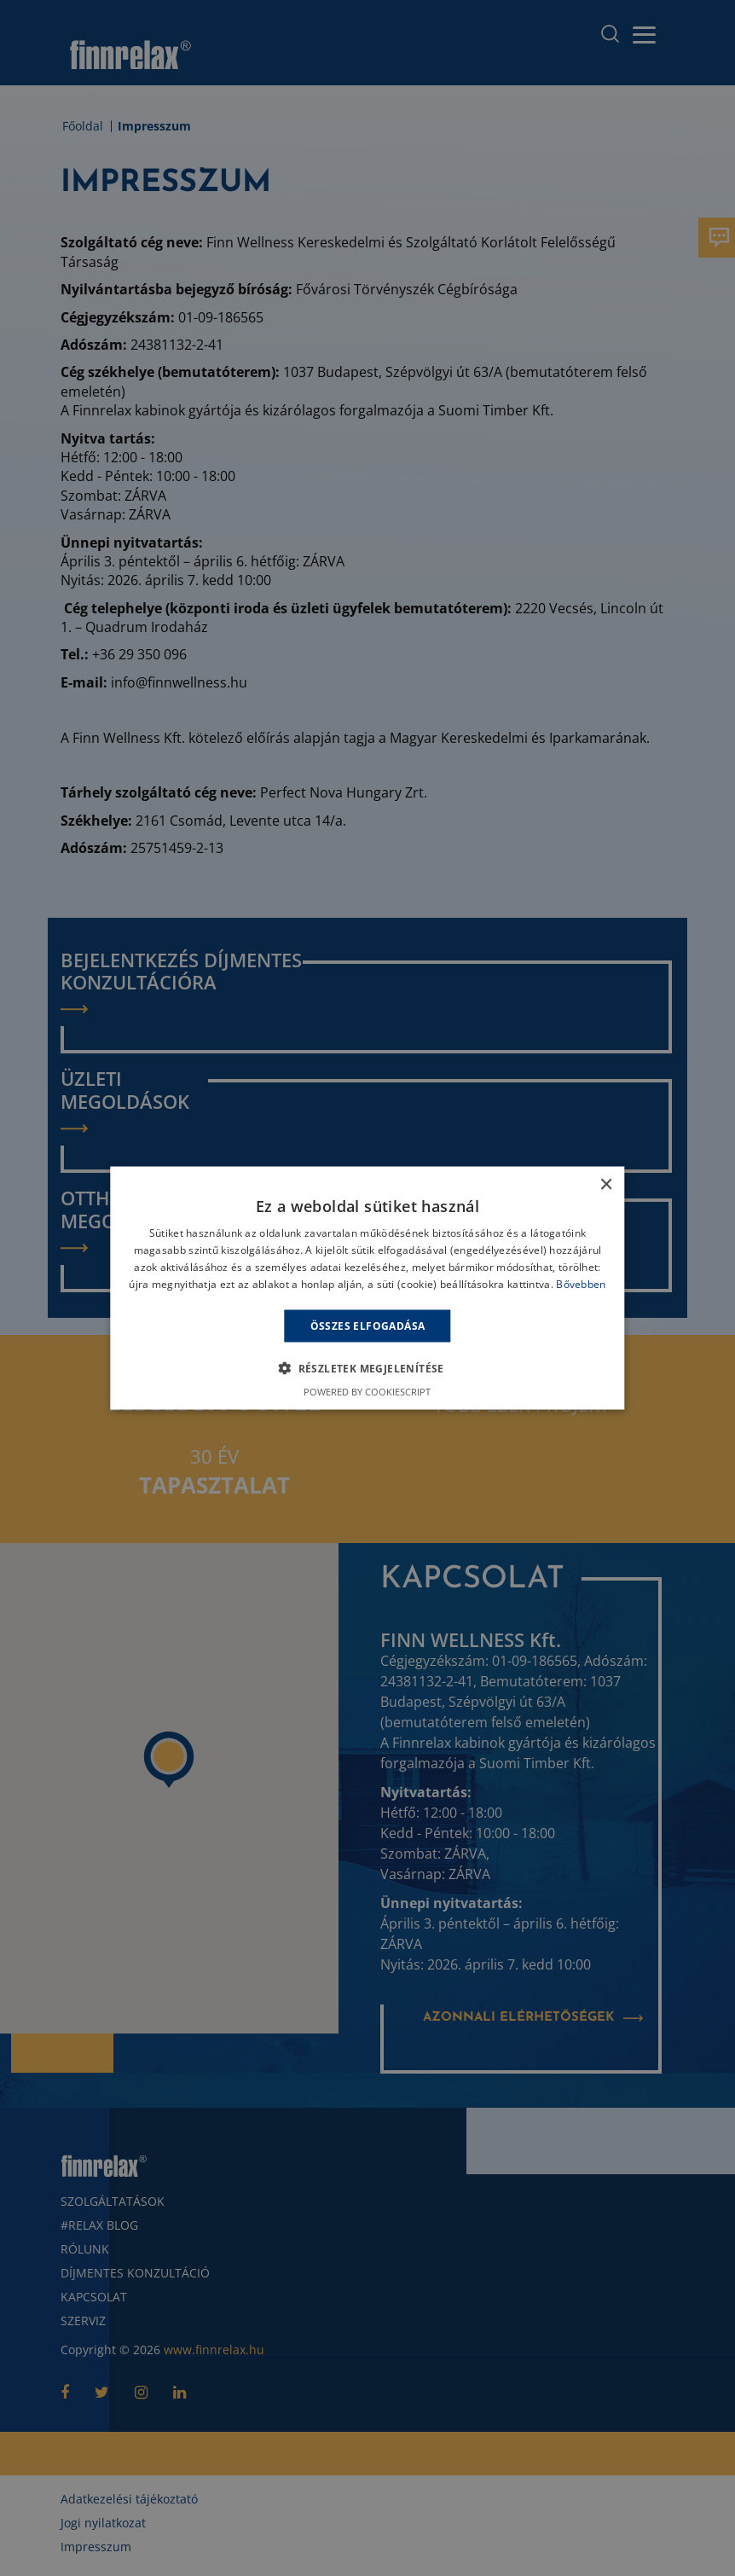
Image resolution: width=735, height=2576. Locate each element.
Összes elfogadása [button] (367, 1325)
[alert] (367, 1288)
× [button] (605, 1185)
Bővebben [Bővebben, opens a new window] (580, 1283)
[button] (367, 1367)
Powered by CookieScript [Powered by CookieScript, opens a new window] (367, 1390)
